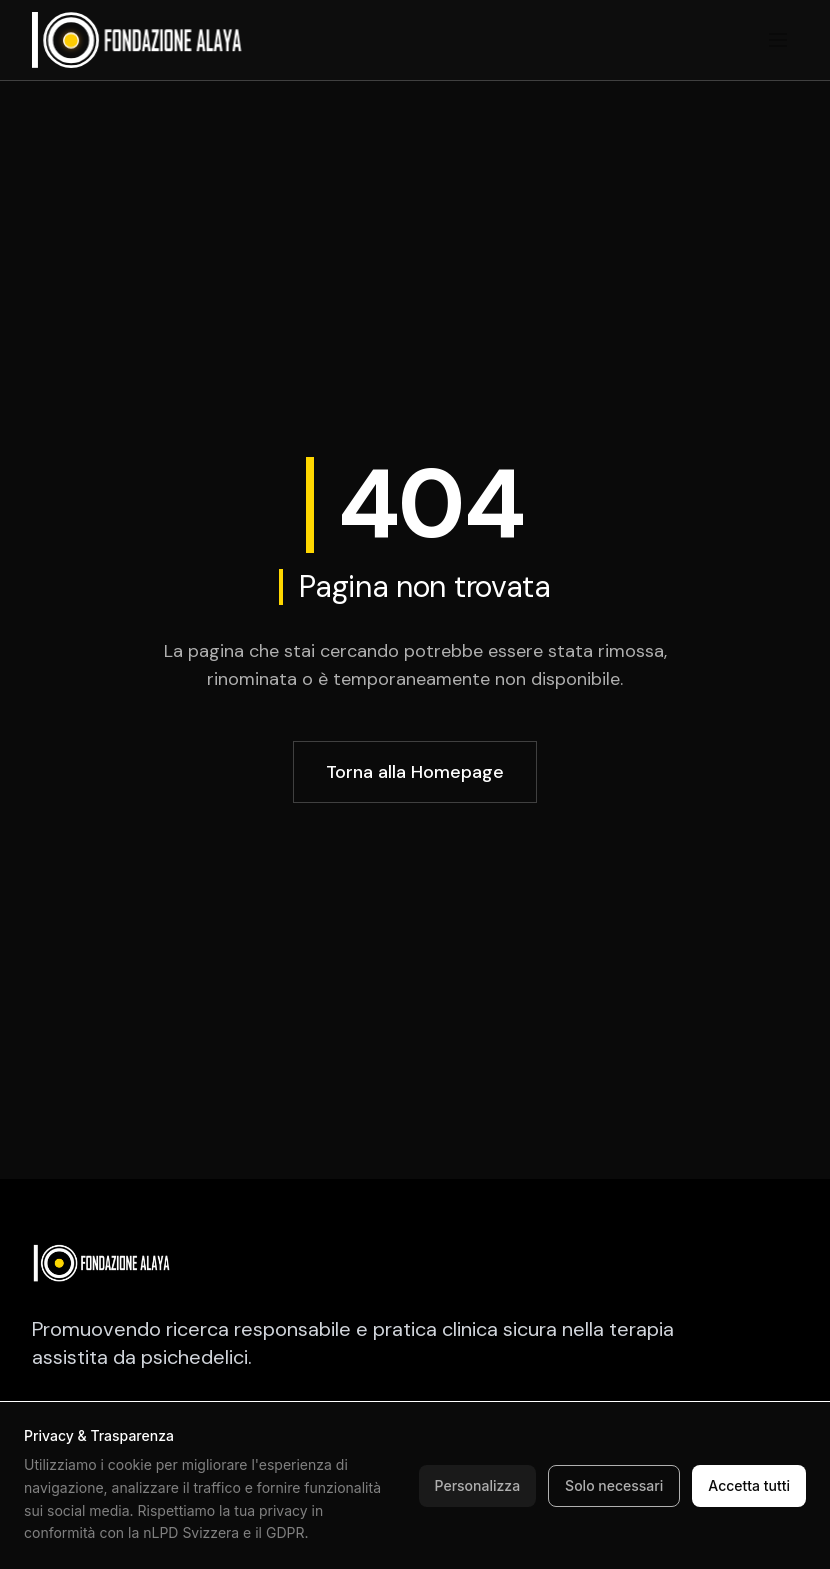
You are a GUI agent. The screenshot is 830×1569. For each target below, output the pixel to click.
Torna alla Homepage (415, 772)
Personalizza (478, 1485)
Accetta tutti (749, 1485)
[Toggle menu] (778, 40)
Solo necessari (614, 1485)
